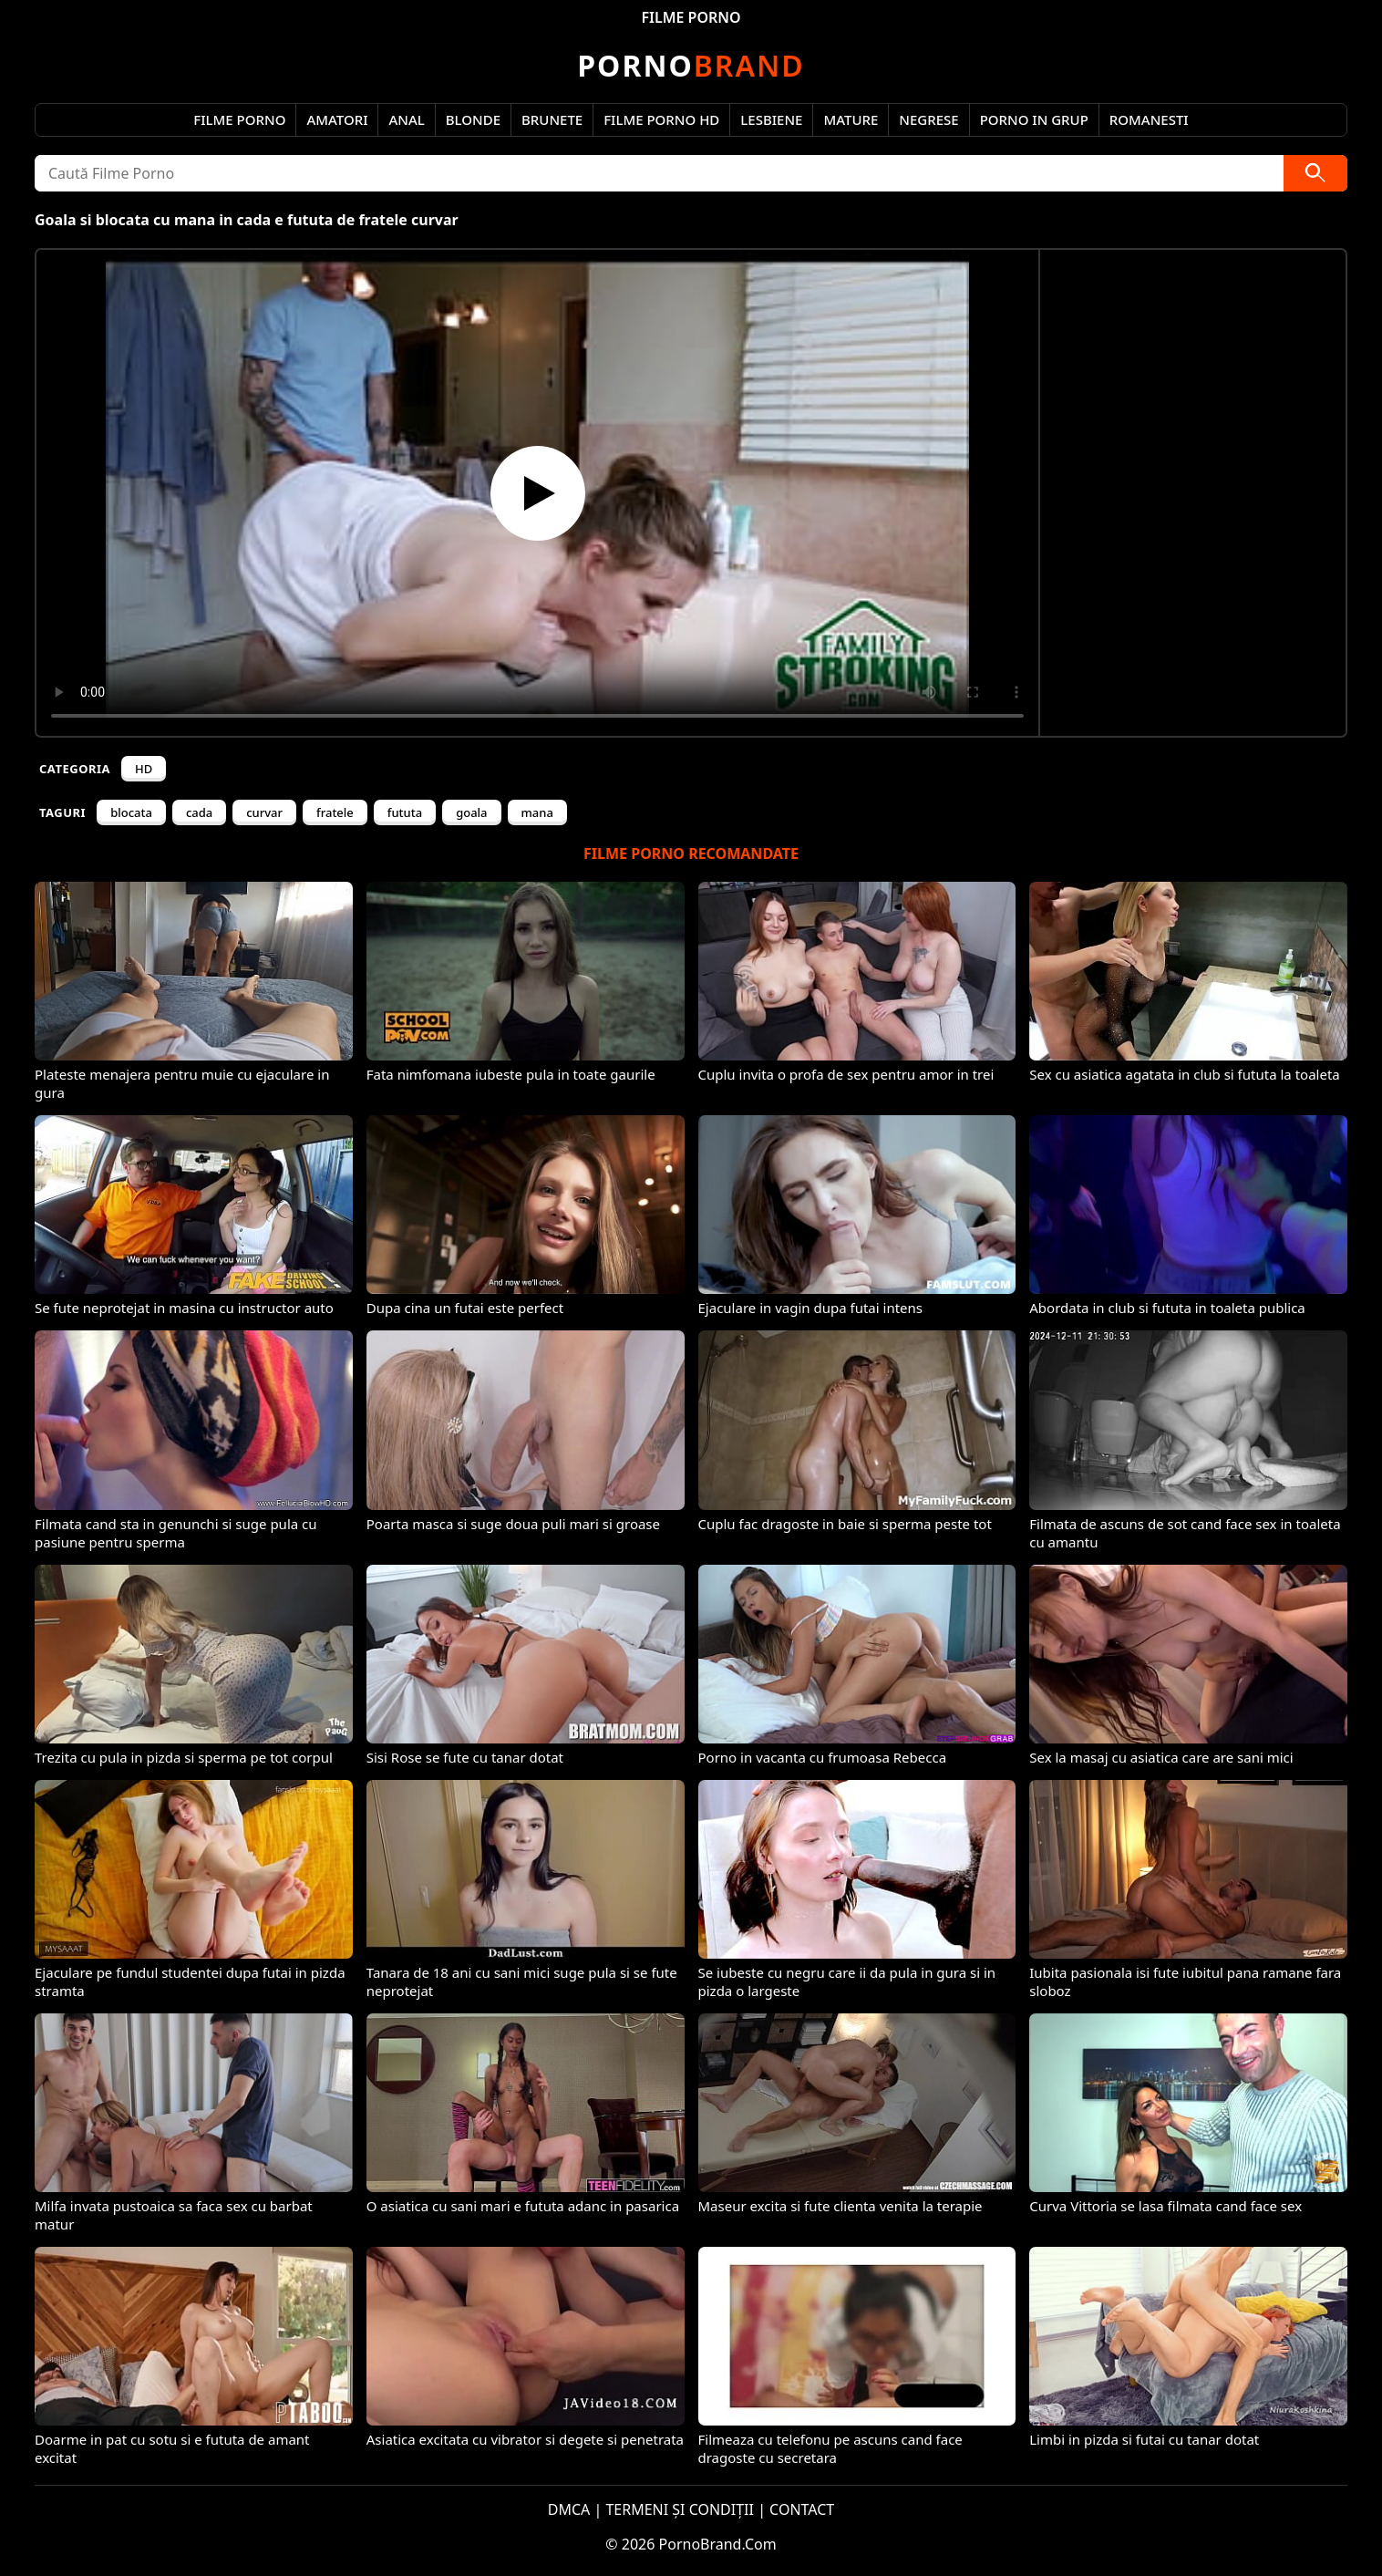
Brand (690, 65)
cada (199, 812)
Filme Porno (239, 119)
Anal (406, 119)
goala (471, 812)
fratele (335, 812)
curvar (264, 812)
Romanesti (1149, 119)
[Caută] (1315, 173)
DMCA (569, 2509)
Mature (850, 119)
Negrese (928, 119)
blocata (131, 812)
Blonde (473, 119)
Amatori (336, 119)
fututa (404, 812)
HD (143, 768)
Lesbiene (771, 119)
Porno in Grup (1034, 119)
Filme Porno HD (661, 119)
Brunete (552, 119)
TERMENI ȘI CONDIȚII (679, 2509)
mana (537, 812)
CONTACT (801, 2509)
